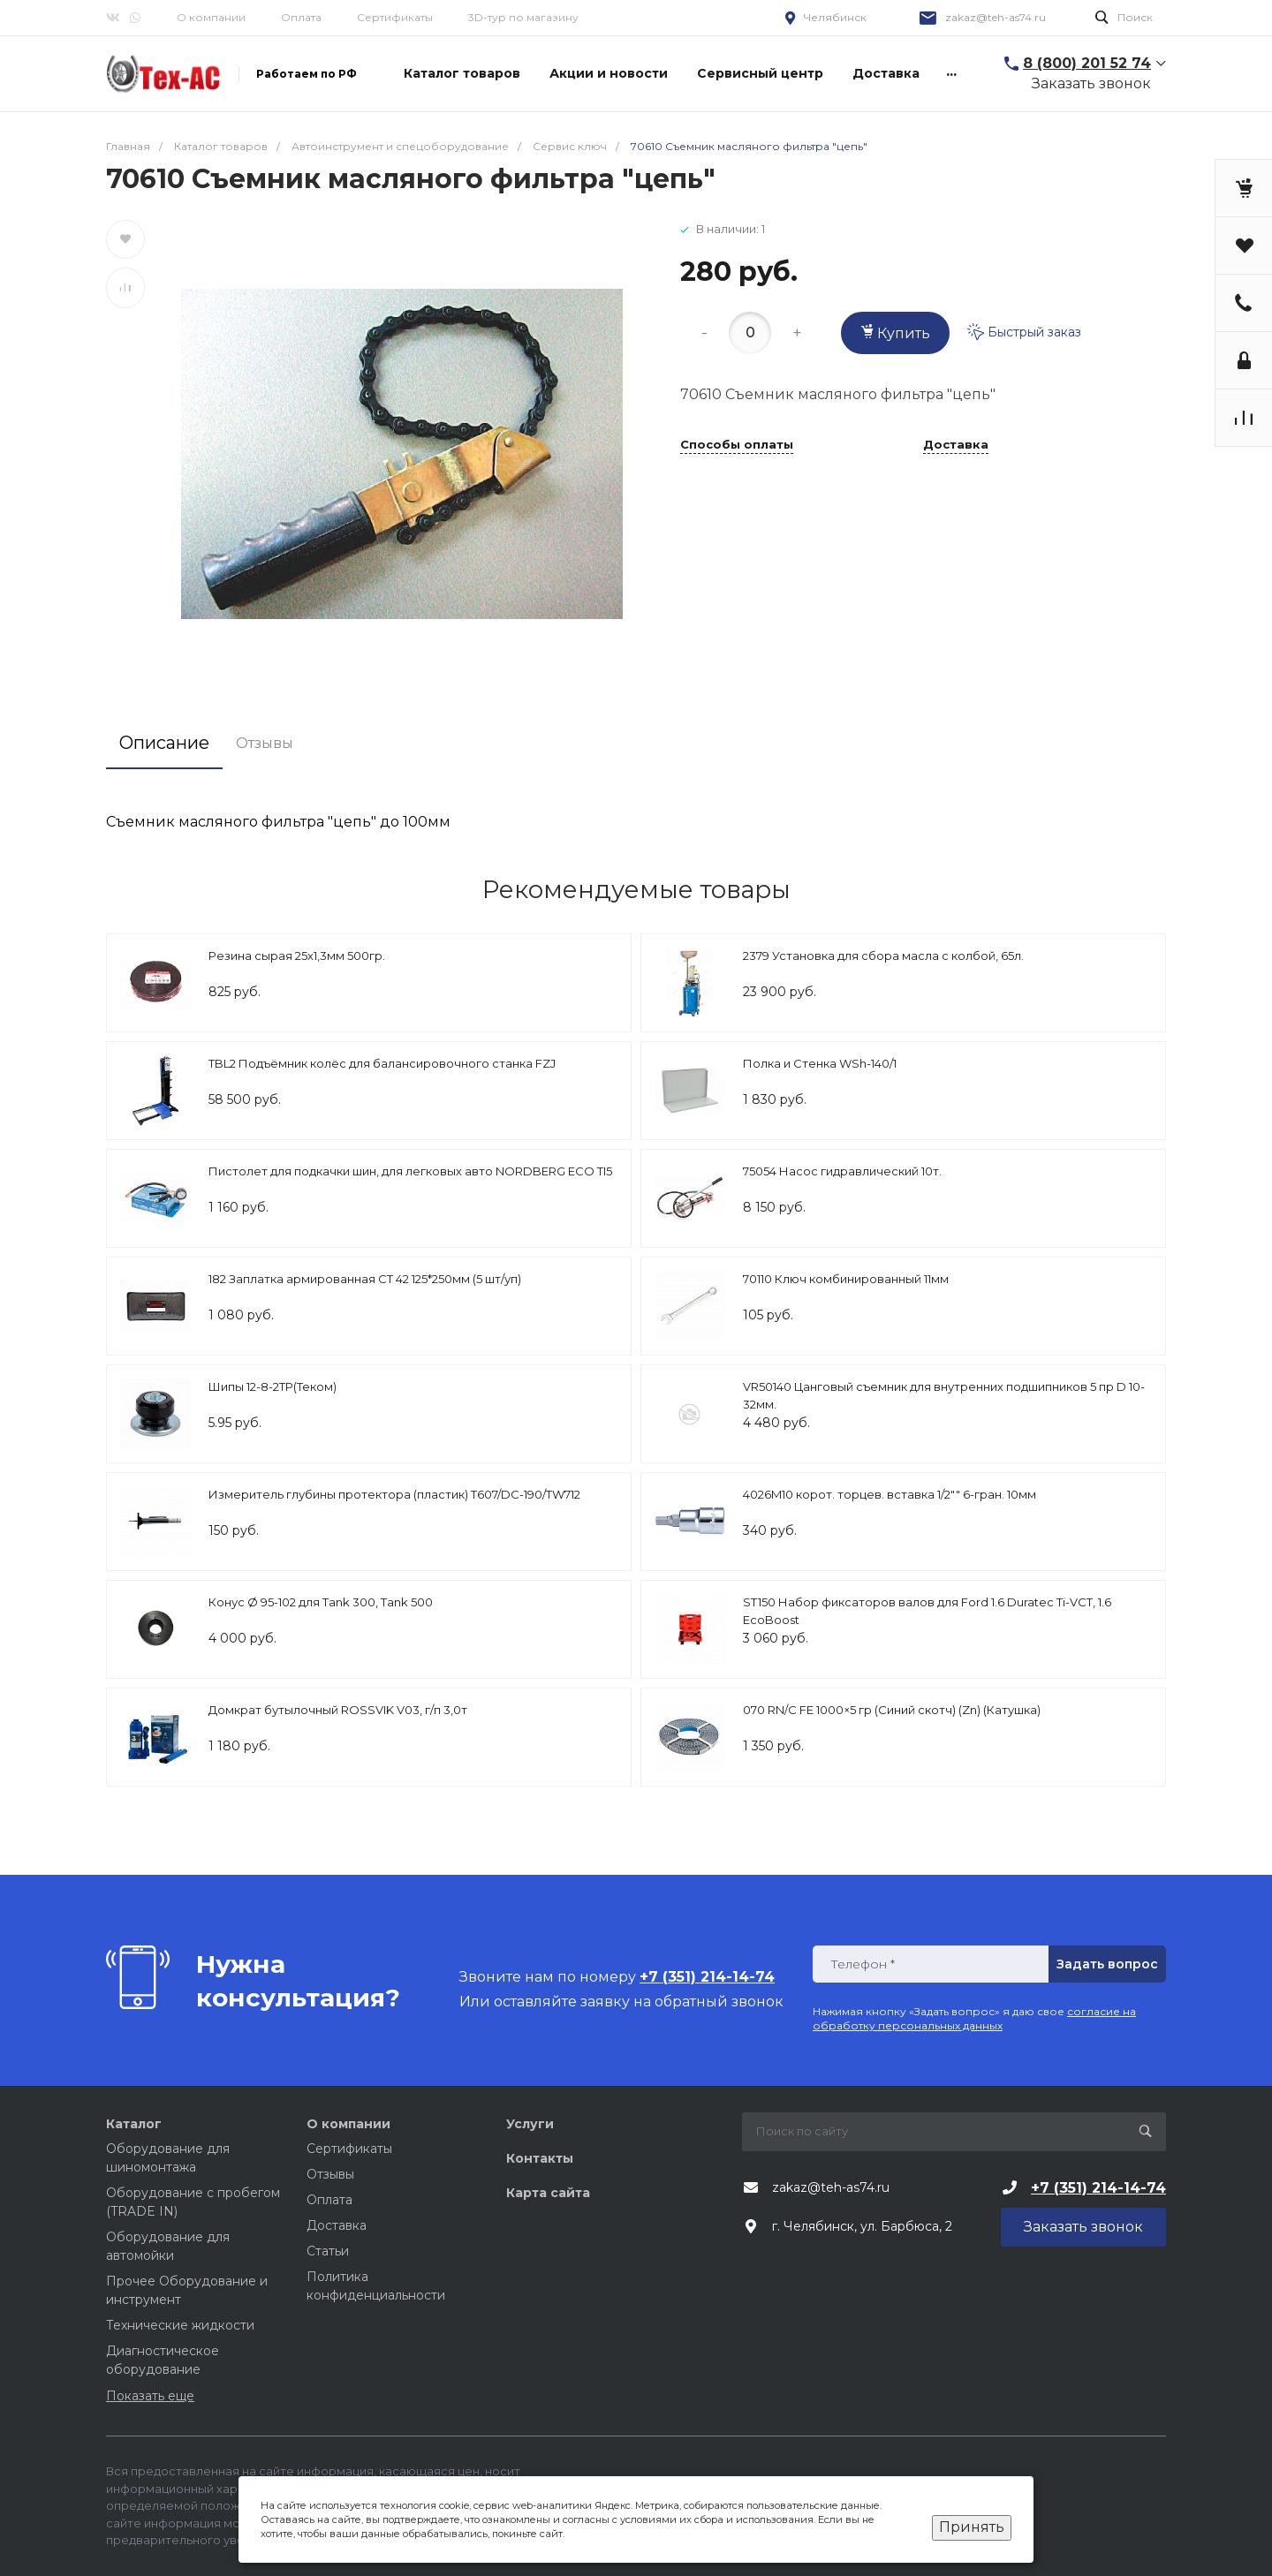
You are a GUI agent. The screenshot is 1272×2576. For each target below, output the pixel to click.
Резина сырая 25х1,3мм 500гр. (296, 955)
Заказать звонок (1091, 83)
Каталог (134, 2124)
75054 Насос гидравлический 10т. (842, 1171)
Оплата (301, 17)
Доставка (955, 445)
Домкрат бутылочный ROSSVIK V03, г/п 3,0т (337, 1710)
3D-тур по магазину (523, 17)
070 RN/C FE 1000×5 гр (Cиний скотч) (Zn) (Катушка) (892, 1710)
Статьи (328, 2251)
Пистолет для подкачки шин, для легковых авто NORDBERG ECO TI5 (410, 1171)
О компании (211, 17)
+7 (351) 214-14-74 (1098, 2187)
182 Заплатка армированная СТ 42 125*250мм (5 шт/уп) (364, 1279)
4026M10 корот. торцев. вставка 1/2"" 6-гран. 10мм (889, 1494)
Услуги (530, 2124)
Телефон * (862, 1964)
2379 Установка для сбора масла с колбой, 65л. (883, 955)
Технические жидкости (180, 2325)
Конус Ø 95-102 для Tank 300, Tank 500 (320, 1602)
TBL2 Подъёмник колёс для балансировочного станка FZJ (382, 1063)
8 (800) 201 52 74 (1087, 63)
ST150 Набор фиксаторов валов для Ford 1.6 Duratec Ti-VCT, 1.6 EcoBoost (927, 1611)
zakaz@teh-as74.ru (995, 17)
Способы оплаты (736, 445)
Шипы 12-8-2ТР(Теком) (272, 1386)
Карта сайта (548, 2193)
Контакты (539, 2158)
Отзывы (330, 2174)
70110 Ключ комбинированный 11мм (846, 1279)
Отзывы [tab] (264, 743)
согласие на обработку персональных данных (974, 2018)
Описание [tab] (164, 742)
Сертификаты (395, 17)
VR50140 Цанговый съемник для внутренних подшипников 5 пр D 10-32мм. (944, 1395)
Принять (971, 2527)
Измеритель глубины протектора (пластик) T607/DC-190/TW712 (394, 1494)
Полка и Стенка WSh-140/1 (820, 1063)
